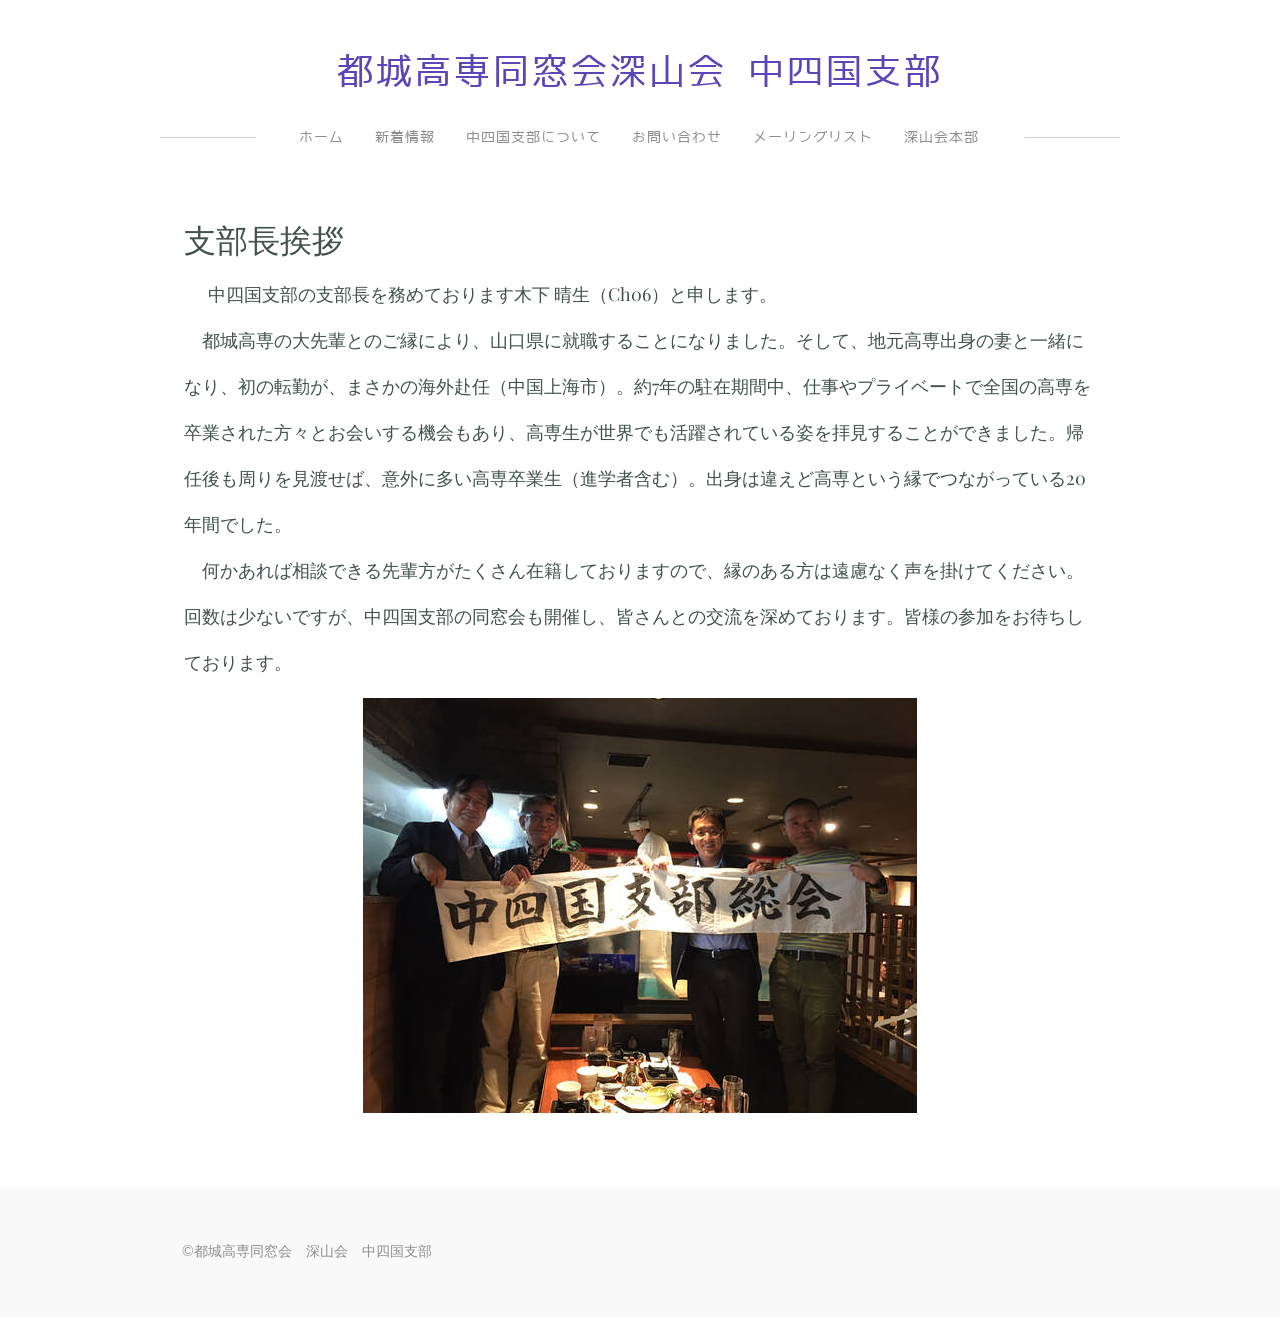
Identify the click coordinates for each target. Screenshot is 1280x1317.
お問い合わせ (677, 137)
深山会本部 (941, 137)
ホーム (321, 137)
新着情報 (405, 137)
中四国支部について (533, 137)
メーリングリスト (813, 137)
